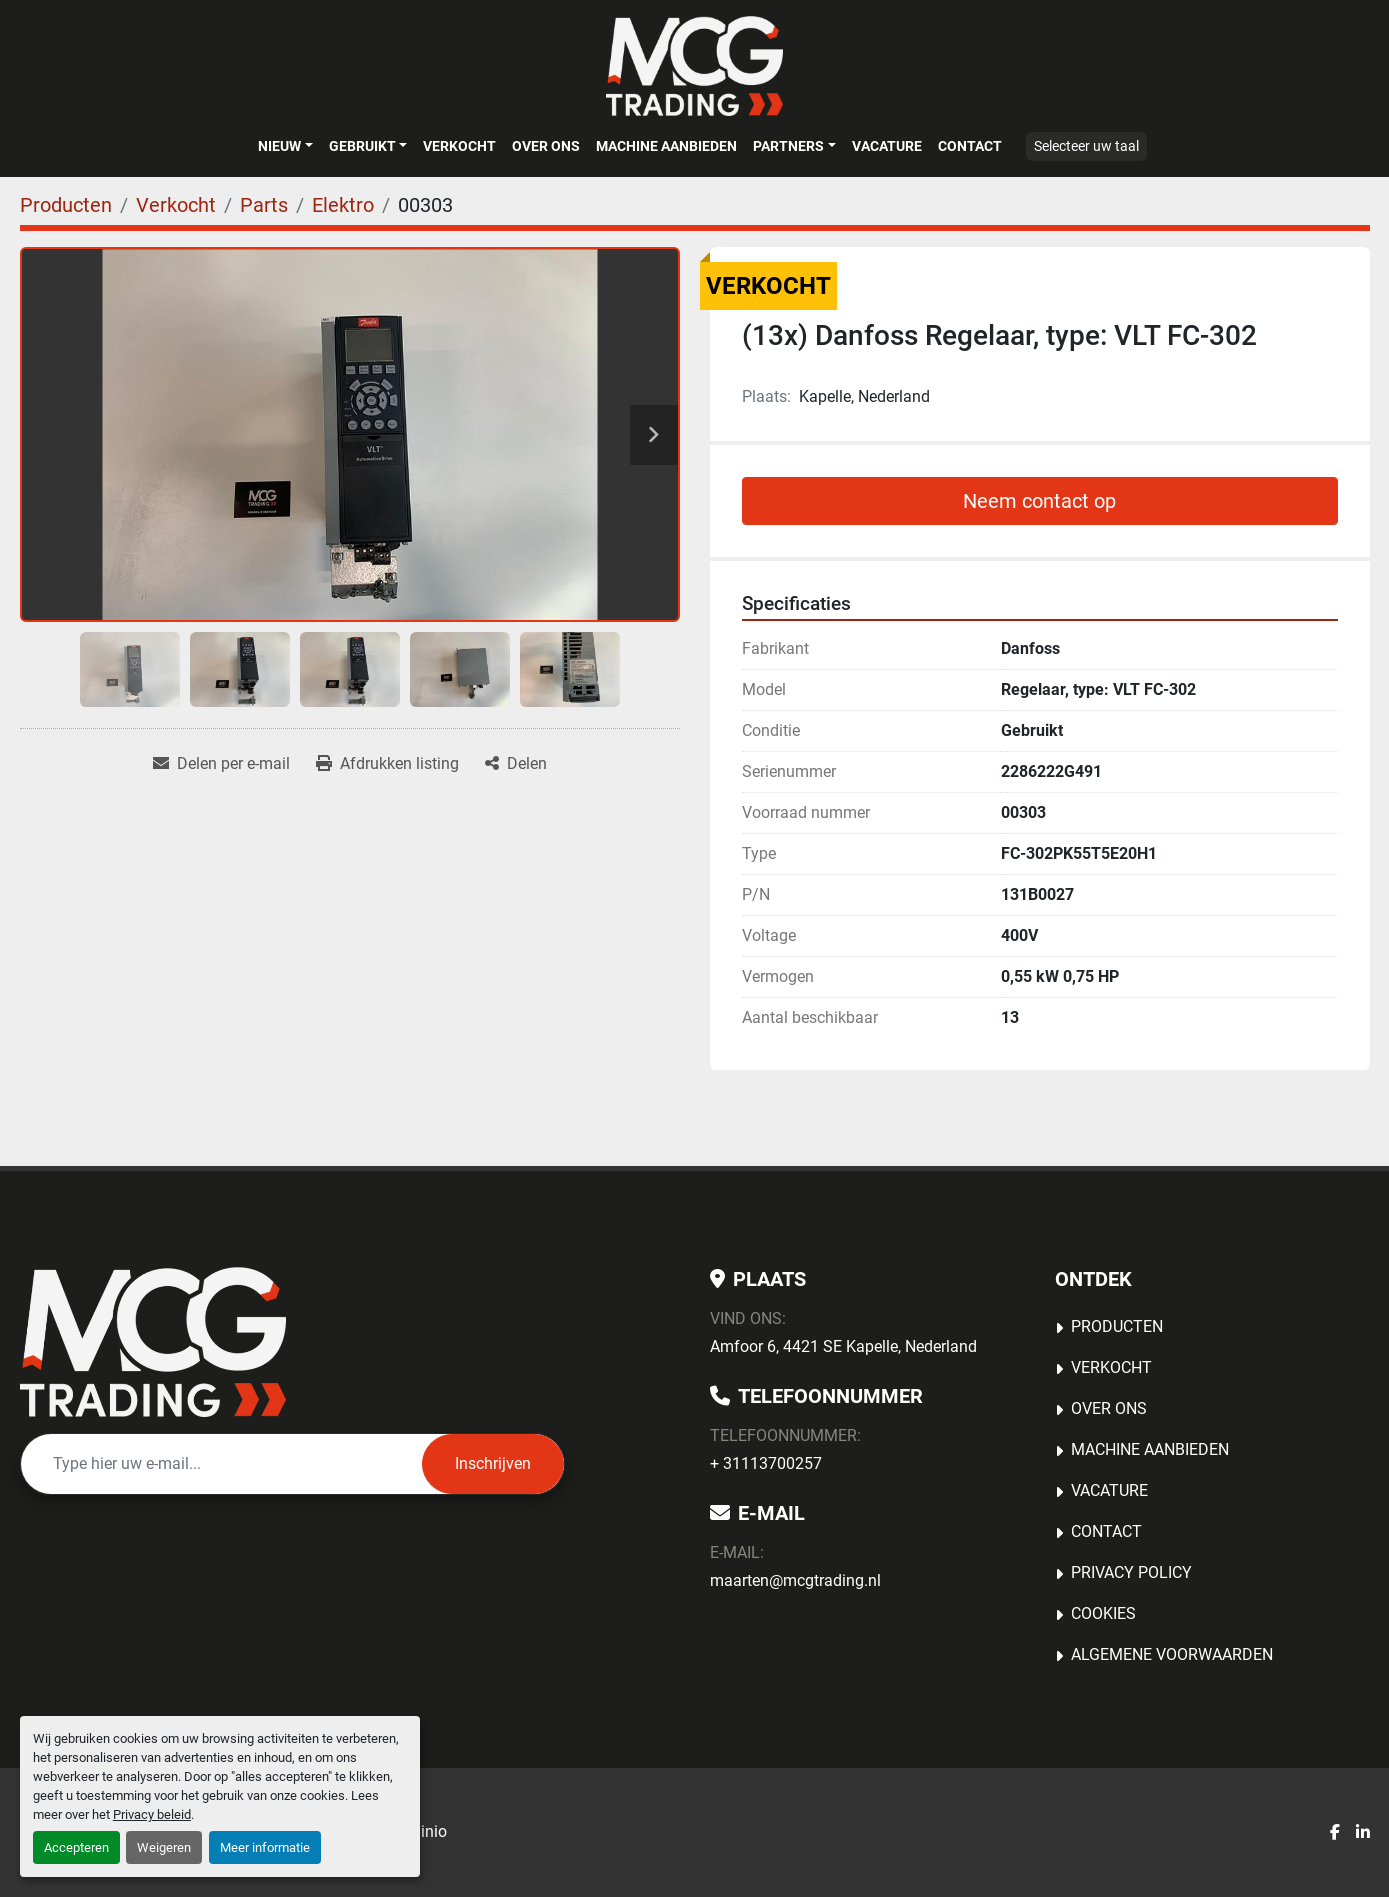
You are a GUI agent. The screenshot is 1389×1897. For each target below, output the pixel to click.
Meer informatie (265, 1847)
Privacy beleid (152, 1814)
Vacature (887, 146)
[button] (285, 146)
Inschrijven (493, 1463)
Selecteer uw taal (1086, 146)
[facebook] (1335, 1833)
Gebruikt (362, 146)
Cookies (1103, 1613)
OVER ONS (546, 146)
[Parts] (264, 205)
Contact (970, 146)
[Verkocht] (176, 205)
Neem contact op (1039, 501)
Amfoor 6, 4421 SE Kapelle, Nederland (843, 1346)
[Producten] (66, 205)
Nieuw (279, 146)
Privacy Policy (1131, 1572)
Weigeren (164, 1847)
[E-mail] (221, 1464)
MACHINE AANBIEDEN (666, 146)
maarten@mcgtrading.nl (795, 1580)
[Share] (516, 764)
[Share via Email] (221, 764)
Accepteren (76, 1847)
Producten (1117, 1326)
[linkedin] (1363, 1833)
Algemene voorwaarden (1172, 1654)
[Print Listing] (387, 764)
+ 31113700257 (766, 1463)
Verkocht (459, 146)
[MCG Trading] (153, 1342)
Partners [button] (788, 146)
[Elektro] (343, 205)
